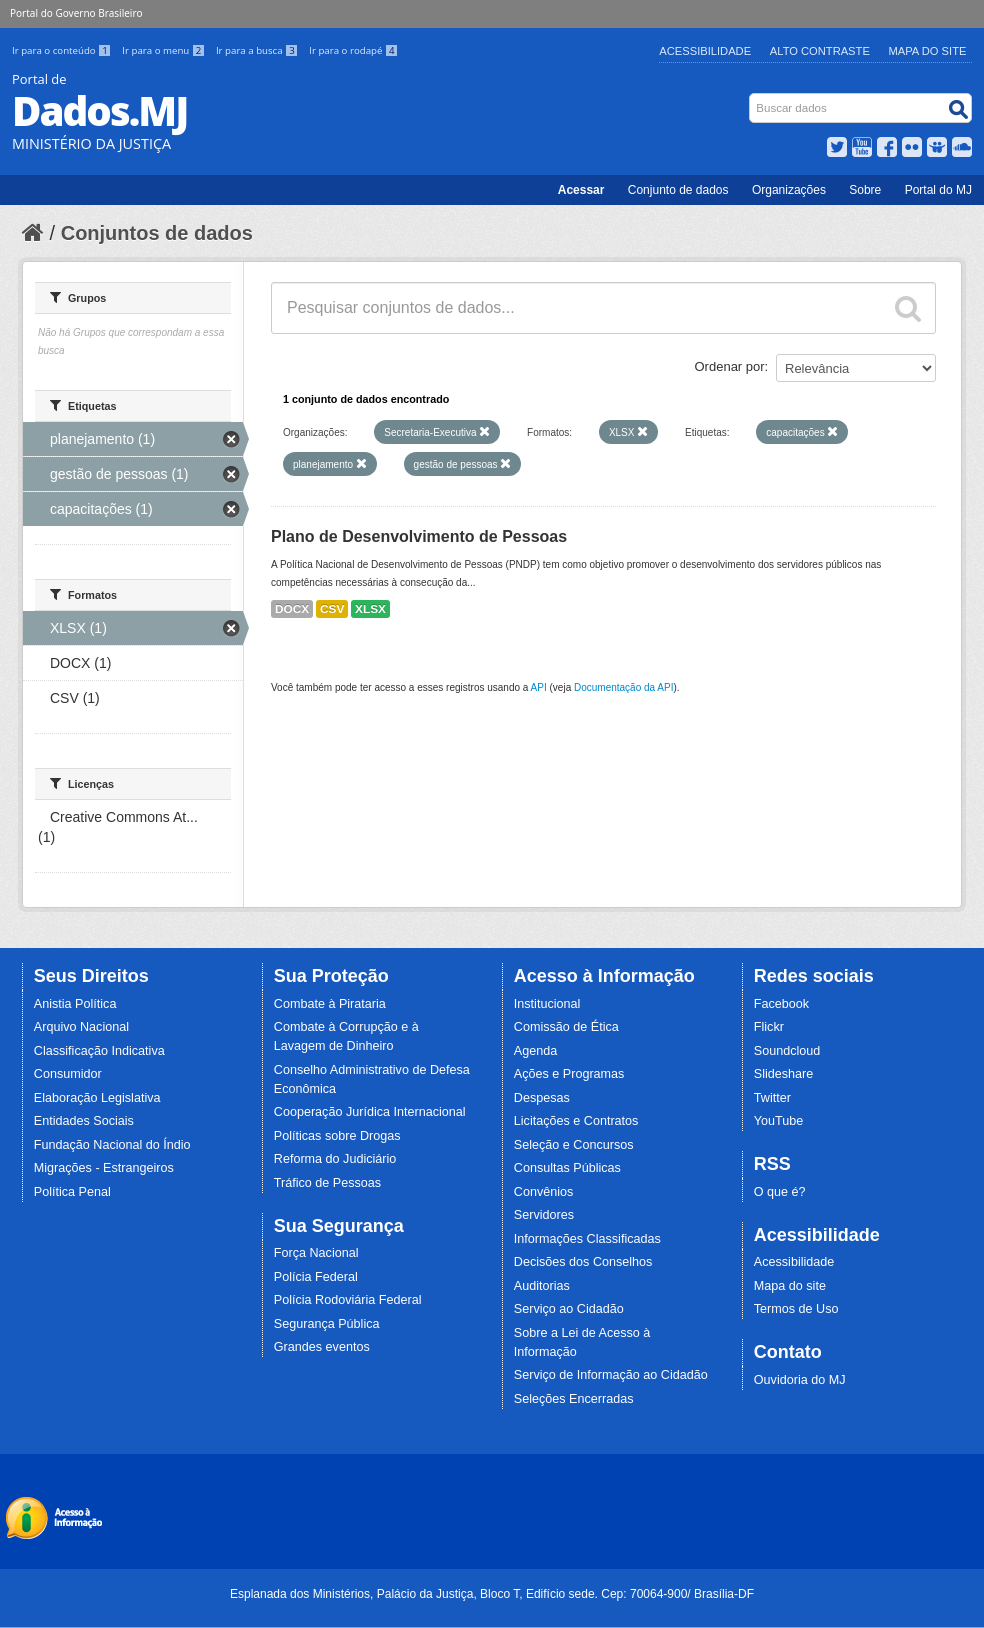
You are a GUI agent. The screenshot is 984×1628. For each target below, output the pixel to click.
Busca (751, 97)
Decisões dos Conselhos (583, 1262)
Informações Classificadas (587, 1239)
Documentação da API (624, 687)
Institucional (547, 1004)
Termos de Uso (796, 1309)
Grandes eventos (322, 1347)
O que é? (780, 1192)
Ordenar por (730, 366)
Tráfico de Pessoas (327, 1183)
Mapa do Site (928, 51)
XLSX (370, 609)
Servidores (544, 1215)
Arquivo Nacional (81, 1027)
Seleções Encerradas (574, 1399)
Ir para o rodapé (353, 50)
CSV (332, 609)
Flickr (769, 1027)
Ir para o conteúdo (63, 50)
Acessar (581, 190)
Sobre (865, 190)
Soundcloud (787, 1051)
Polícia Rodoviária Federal (348, 1300)
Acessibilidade (705, 51)
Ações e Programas (569, 1074)
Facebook (781, 1004)
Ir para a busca (258, 50)
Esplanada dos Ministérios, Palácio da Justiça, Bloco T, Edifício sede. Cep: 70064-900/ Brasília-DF (492, 1594)
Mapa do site (790, 1286)
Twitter (772, 1098)
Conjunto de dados (678, 190)
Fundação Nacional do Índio (112, 1145)
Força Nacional (316, 1253)
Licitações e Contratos (576, 1121)
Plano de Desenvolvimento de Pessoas (419, 536)
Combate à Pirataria (330, 1004)
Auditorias (542, 1286)
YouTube (779, 1121)
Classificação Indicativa (99, 1051)
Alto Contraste (820, 51)
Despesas (542, 1098)
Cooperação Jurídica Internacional (370, 1112)
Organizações (789, 190)
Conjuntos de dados (157, 233)
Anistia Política (75, 1004)
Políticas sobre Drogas (337, 1136)
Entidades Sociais (84, 1121)
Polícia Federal (316, 1277)
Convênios (544, 1192)
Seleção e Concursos (574, 1145)
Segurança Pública (327, 1324)
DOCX (292, 609)
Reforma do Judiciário (335, 1159)
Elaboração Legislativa (97, 1098)
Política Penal (72, 1192)
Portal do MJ (938, 190)
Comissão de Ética (566, 1027)
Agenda (535, 1051)
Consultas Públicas (567, 1168)
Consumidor (68, 1074)
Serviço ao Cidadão (569, 1309)
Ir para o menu (165, 50)
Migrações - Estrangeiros (104, 1168)
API (539, 687)
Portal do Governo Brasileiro (76, 13)
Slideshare (784, 1074)
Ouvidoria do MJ (800, 1380)
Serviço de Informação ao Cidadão (611, 1375)
